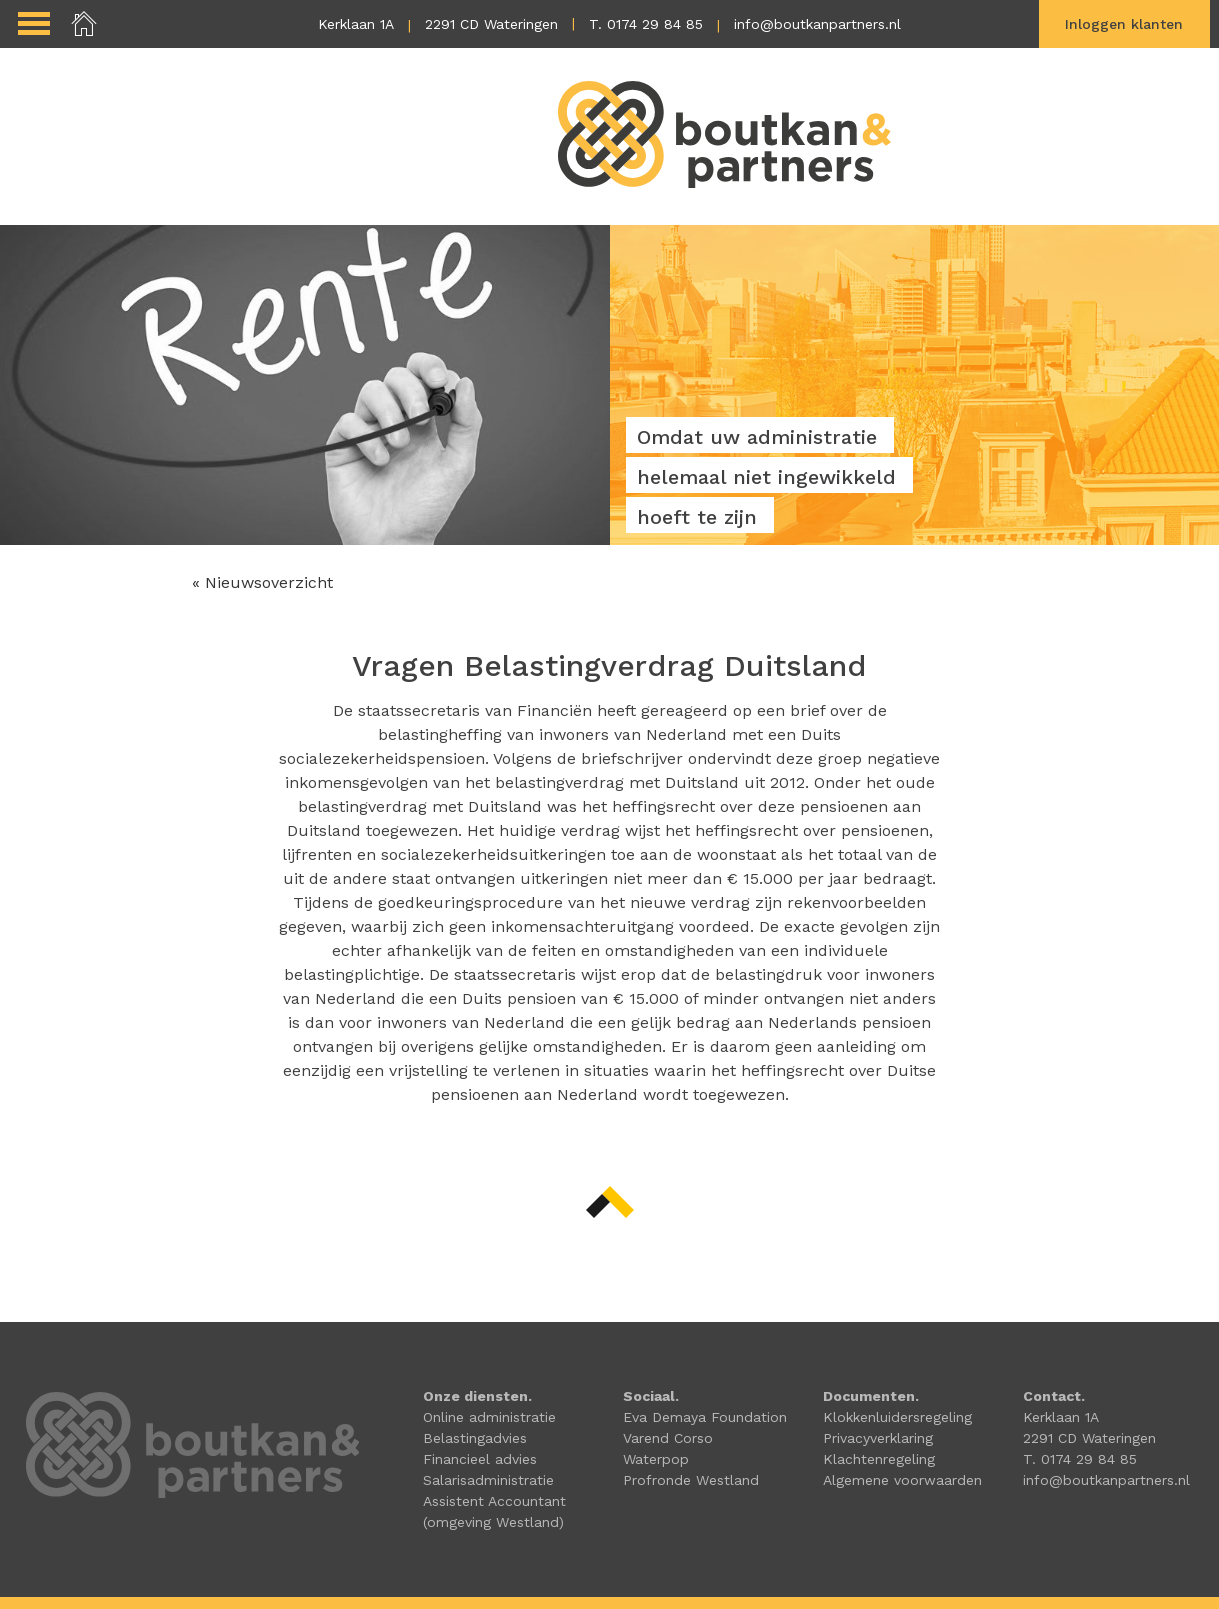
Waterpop (656, 1459)
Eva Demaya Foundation (705, 1417)
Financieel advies (480, 1459)
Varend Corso (668, 1438)
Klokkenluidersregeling (897, 1417)
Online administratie (489, 1417)
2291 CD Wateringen (491, 24)
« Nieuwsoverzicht (262, 582)
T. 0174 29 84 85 (646, 24)
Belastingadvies (475, 1438)
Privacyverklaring (878, 1438)
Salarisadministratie (488, 1480)
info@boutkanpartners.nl (817, 24)
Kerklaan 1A (356, 24)
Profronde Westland (691, 1480)
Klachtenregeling (879, 1459)
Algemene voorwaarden (902, 1480)
